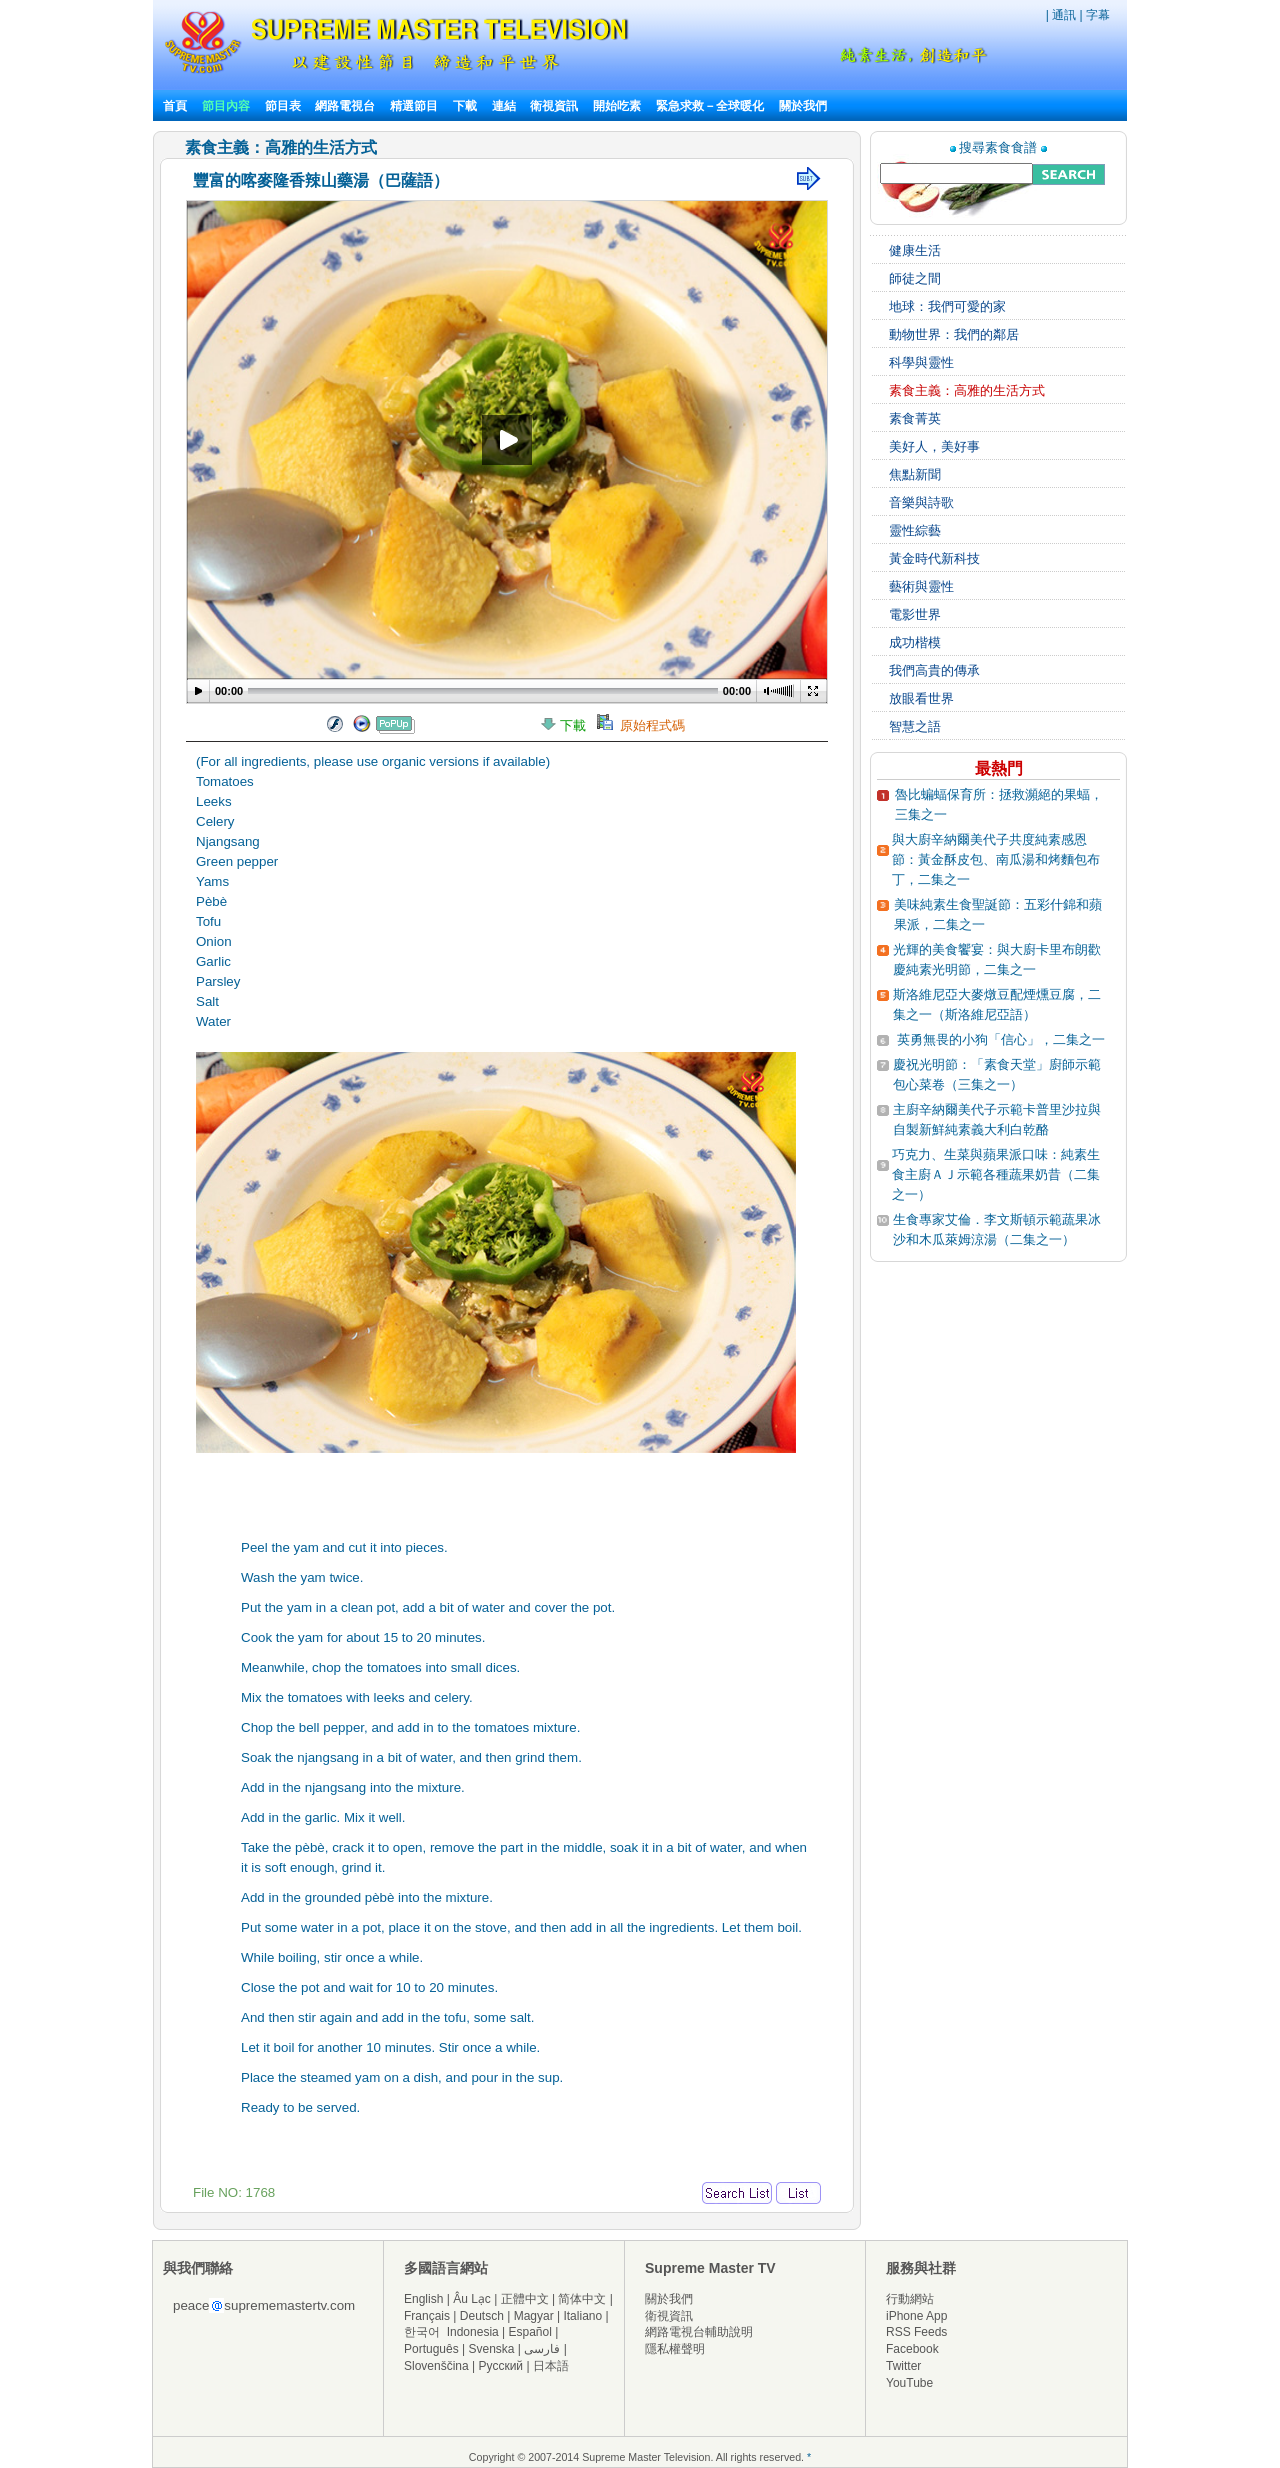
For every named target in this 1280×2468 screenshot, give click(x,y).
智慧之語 (915, 726)
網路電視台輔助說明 (699, 2332)
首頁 (175, 106)
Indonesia (473, 2332)
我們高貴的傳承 (934, 670)
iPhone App (916, 2316)
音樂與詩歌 (921, 502)
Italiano (582, 2316)
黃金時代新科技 (934, 558)
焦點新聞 (915, 474)
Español (530, 2332)
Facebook (912, 2349)
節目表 (283, 106)
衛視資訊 (554, 106)
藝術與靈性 (921, 586)
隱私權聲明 (675, 2349)
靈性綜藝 (915, 530)
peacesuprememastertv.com (264, 2305)
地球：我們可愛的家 (947, 306)
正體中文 (525, 2299)
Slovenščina (436, 2366)
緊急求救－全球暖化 (710, 106)
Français (427, 2316)
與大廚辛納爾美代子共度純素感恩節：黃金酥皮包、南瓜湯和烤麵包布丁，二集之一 (996, 859)
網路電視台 (346, 106)
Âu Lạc (472, 2299)
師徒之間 (915, 278)
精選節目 (414, 106)
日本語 (551, 2366)
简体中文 (582, 2299)
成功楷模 (915, 642)
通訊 (1064, 15)
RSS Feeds (916, 2332)
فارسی (542, 2349)
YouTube (909, 2383)
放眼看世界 (921, 698)
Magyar (534, 2316)
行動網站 (910, 2299)
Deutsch (482, 2316)
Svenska (492, 2349)
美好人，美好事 (934, 446)
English (423, 2299)
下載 (465, 106)
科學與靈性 (921, 362)
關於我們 (803, 106)
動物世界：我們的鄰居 (954, 334)
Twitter (903, 2366)
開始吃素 (617, 106)
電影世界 (915, 614)
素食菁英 (915, 418)
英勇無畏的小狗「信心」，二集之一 (1001, 1039)
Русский (501, 2366)
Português (431, 2349)
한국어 (422, 2332)
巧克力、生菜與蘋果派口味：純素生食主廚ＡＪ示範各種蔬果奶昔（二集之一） (996, 1174)
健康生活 (915, 250)
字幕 (1098, 15)
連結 (504, 106)
